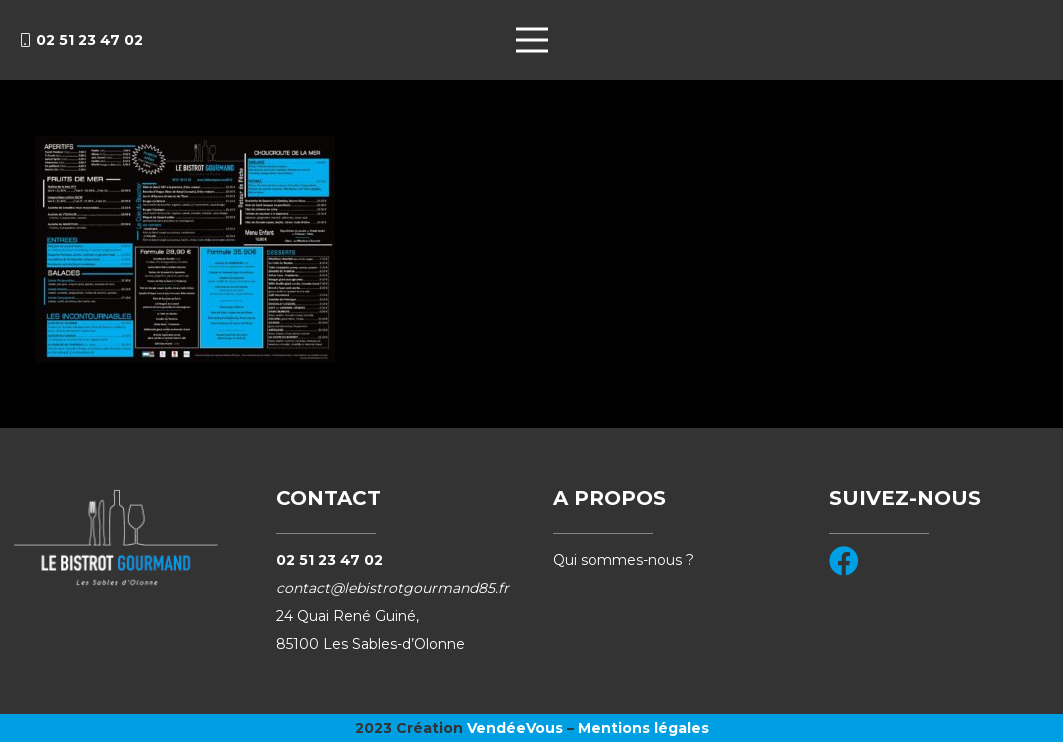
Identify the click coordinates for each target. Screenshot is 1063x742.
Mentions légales (643, 728)
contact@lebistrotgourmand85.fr (392, 588)
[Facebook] (844, 561)
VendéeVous (515, 728)
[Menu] (531, 40)
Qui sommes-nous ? (623, 560)
